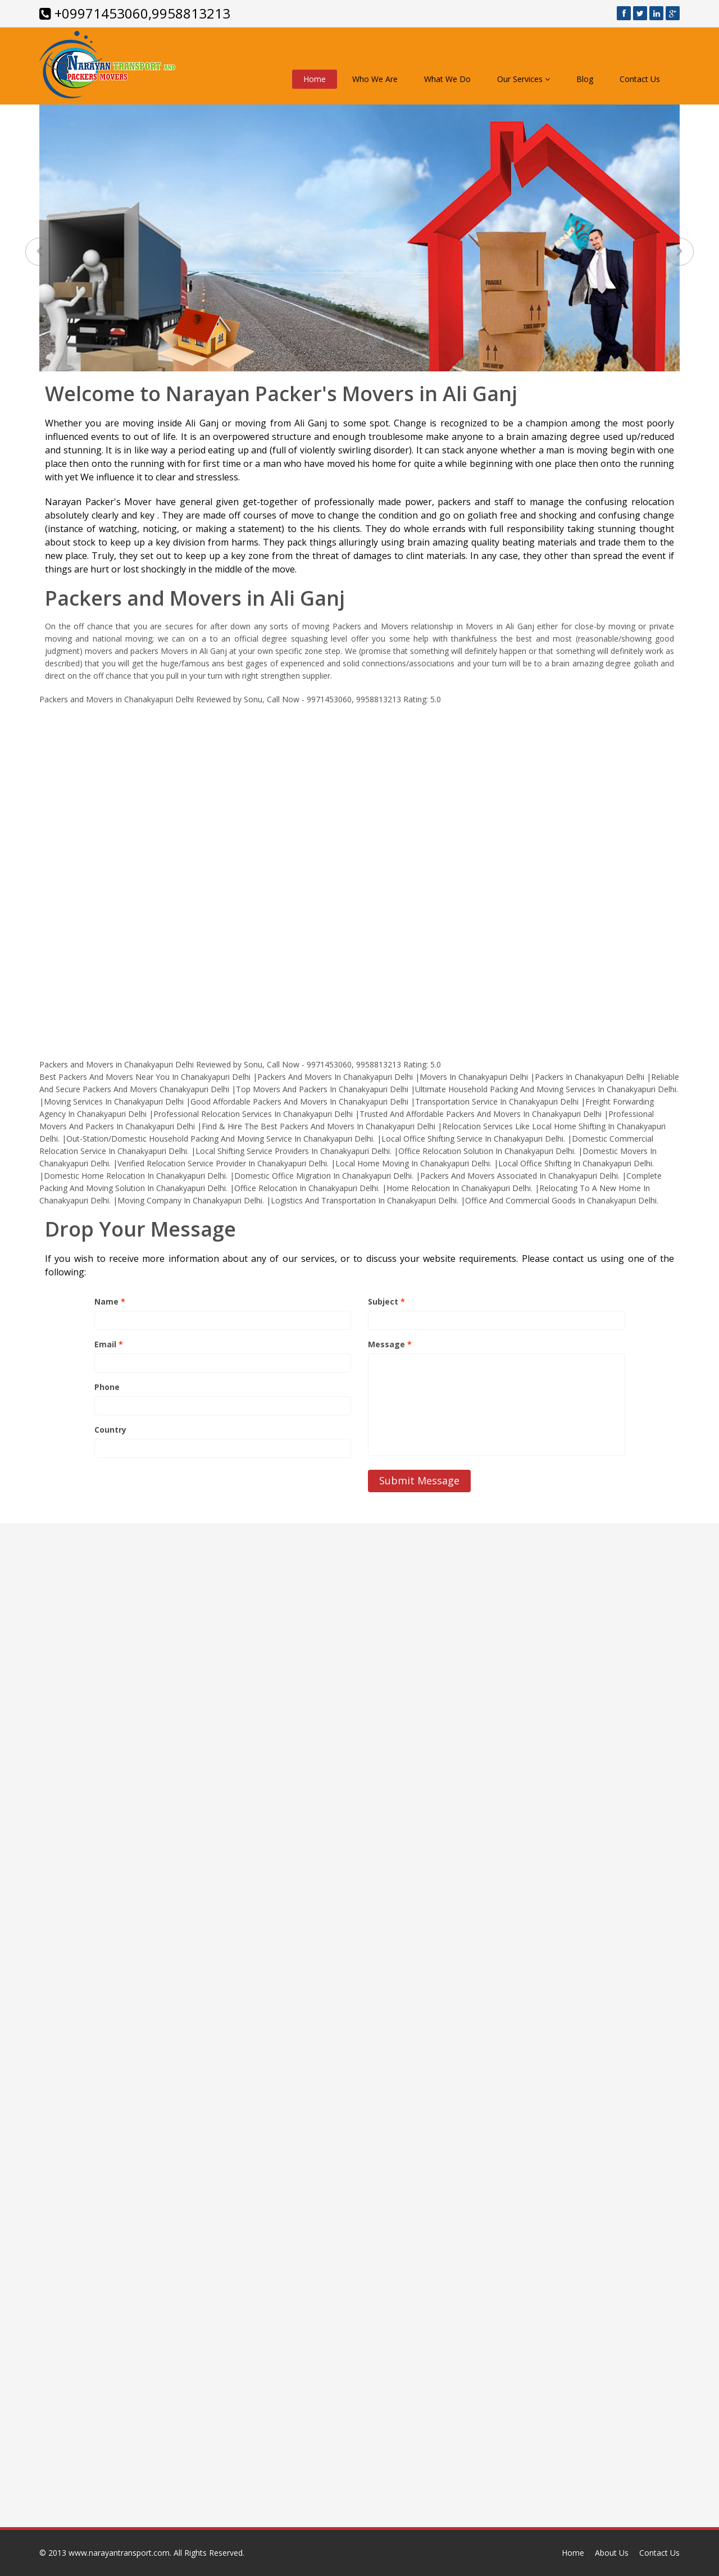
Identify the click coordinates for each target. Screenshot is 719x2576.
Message (390, 1344)
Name (109, 1301)
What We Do (447, 79)
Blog (584, 79)
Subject (386, 1301)
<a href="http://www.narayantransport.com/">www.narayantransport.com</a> (359, 874)
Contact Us (640, 79)
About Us (612, 2552)
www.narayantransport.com (119, 2552)
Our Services (523, 79)
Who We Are (375, 79)
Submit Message (419, 1480)
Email (108, 1344)
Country (110, 1429)
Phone (107, 1387)
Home (314, 79)
